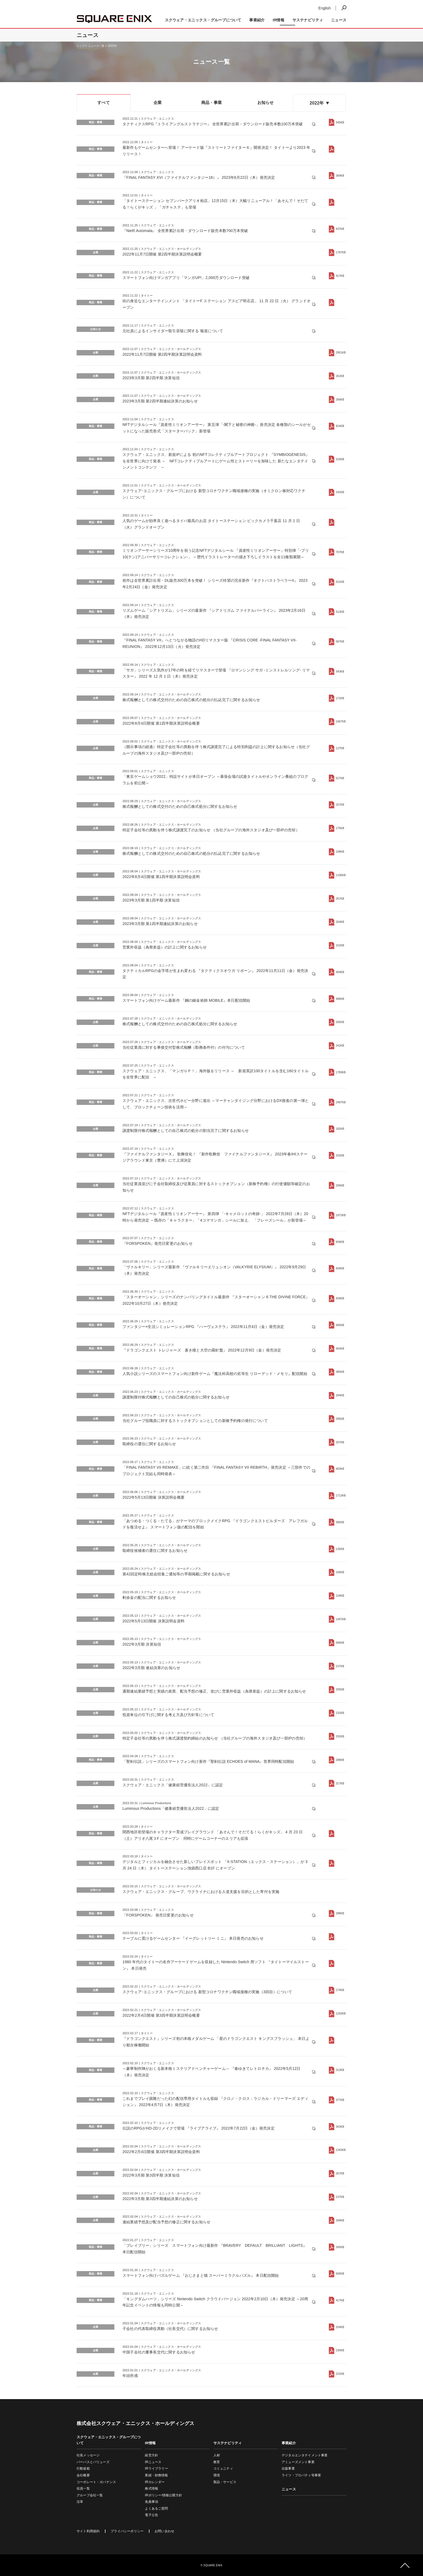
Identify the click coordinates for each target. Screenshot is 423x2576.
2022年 (112, 45)
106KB (340, 1572)
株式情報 (151, 2488)
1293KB (341, 2013)
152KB (340, 945)
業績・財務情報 (156, 2475)
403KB (340, 1468)
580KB (340, 1642)
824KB (340, 426)
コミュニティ (223, 2468)
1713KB (341, 1495)
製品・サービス (224, 2482)
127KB (340, 748)
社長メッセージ (88, 2455)
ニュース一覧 (96, 45)
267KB (340, 2173)
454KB (340, 1348)
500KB (340, 2273)
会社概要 (83, 2475)
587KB (340, 641)
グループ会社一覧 (90, 2495)
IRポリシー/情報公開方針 (163, 2495)
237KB (340, 1666)
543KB (340, 671)
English (324, 8)
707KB (340, 552)
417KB (340, 275)
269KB (340, 2220)
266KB (340, 399)
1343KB (341, 2149)
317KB (340, 1783)
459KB (340, 972)
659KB (340, 1241)
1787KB (341, 252)
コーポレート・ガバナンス (96, 2482)
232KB (340, 1712)
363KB (340, 2126)
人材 (216, 2455)
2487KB (341, 1102)
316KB (340, 459)
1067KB (341, 721)
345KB (340, 2247)
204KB (340, 2327)
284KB (340, 1395)
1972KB (341, 1215)
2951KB (341, 352)
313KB (340, 2070)
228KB (340, 1595)
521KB (340, 581)
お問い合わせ (164, 2531)
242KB (340, 492)
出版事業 (288, 2468)
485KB (340, 1325)
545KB (340, 122)
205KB (340, 1689)
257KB (340, 898)
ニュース (338, 20)
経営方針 (151, 2455)
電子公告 (151, 2515)
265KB (340, 1022)
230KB (340, 2350)
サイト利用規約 (88, 2531)
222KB (340, 2373)
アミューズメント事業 (298, 2462)
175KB (340, 828)
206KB (340, 1185)
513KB (340, 611)
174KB (340, 1990)
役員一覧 (83, 2488)
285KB (340, 1418)
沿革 (80, 2502)
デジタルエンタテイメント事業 (305, 2455)
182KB (340, 1128)
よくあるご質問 (156, 2508)
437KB (340, 228)
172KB (340, 698)
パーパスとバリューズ (93, 2462)
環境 (216, 2475)
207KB (340, 1442)
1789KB (341, 1072)
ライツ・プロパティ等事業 (301, 2475)
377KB (340, 2100)
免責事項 (151, 2502)
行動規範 (83, 2468)
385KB (340, 1371)
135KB (340, 1549)
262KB (340, 376)
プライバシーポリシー (127, 2531)
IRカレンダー (155, 2482)
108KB (340, 851)
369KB (340, 175)
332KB (340, 1155)
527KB (340, 778)
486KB (340, 998)
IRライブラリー (156, 2468)
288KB (340, 1759)
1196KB (341, 875)
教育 (216, 2462)
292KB (340, 1736)
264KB (340, 921)
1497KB (341, 1619)
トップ (81, 45)
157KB (340, 804)
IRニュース (153, 2462)
